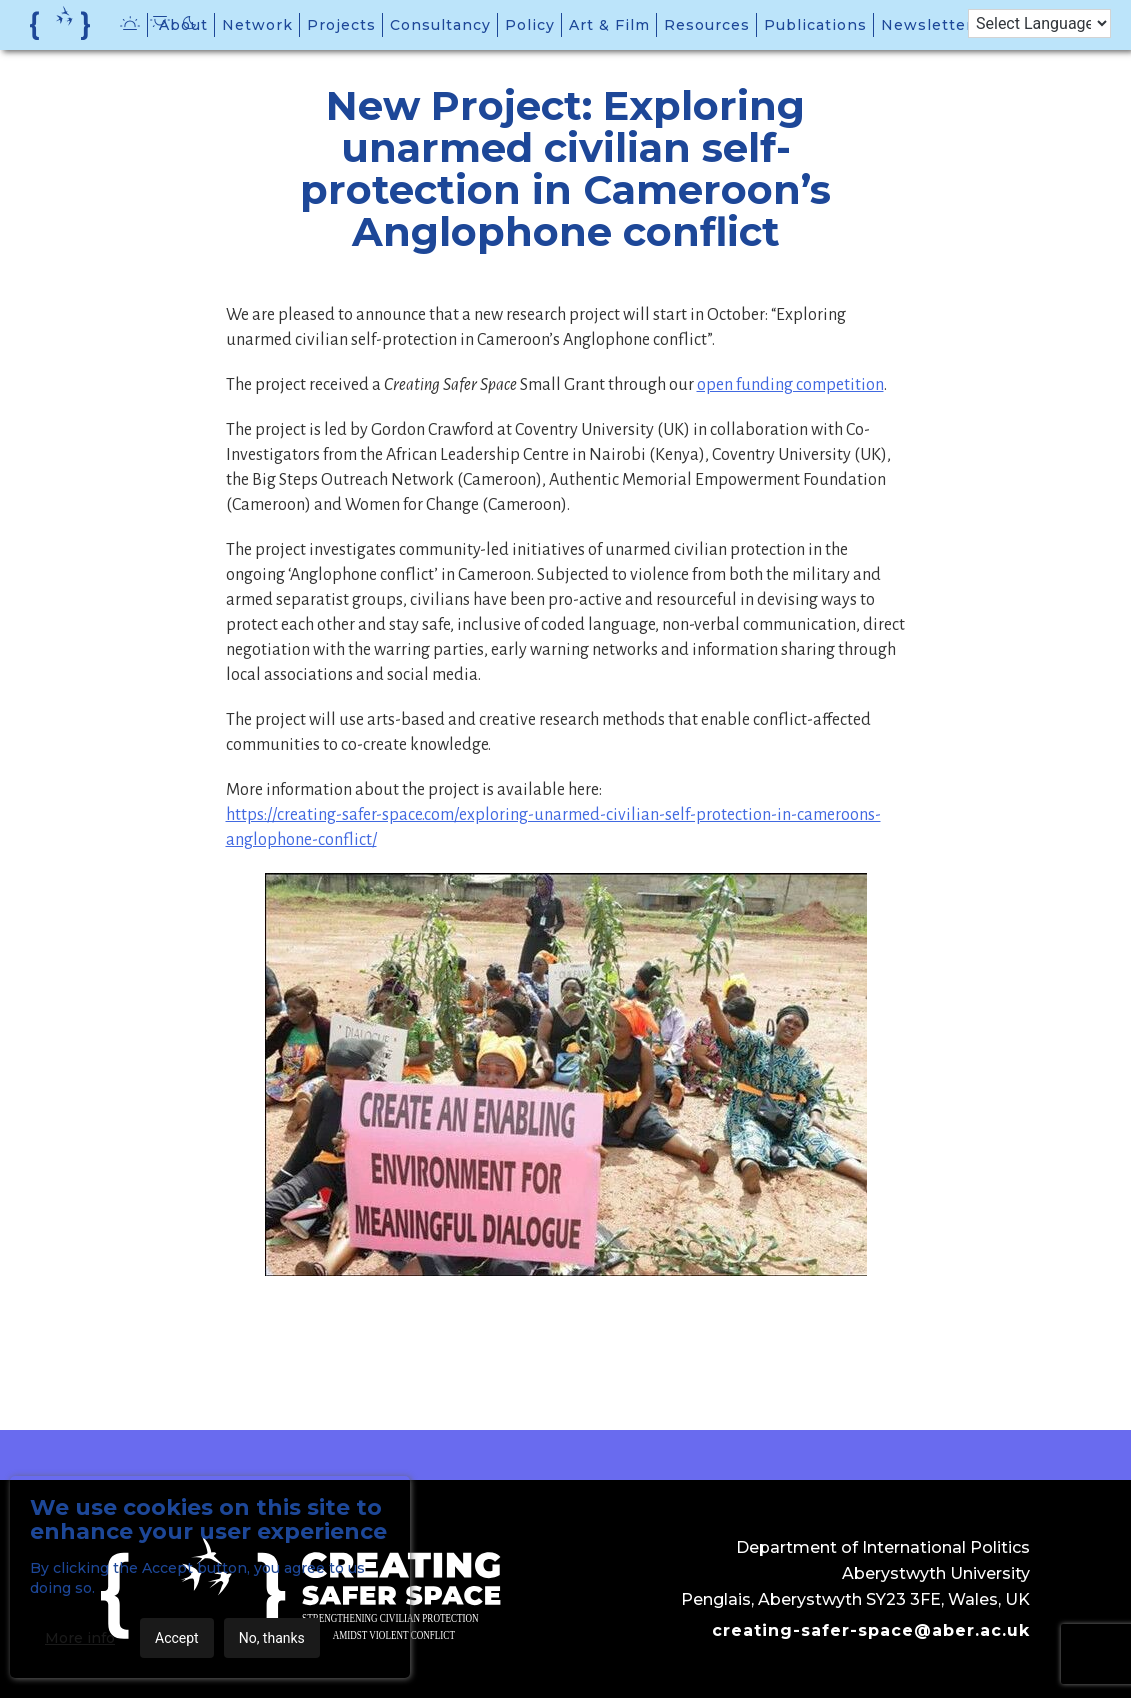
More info (80, 1638)
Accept (177, 1638)
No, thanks (272, 1638)
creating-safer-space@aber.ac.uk (871, 1630)
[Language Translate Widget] (1039, 23)
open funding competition (790, 385)
